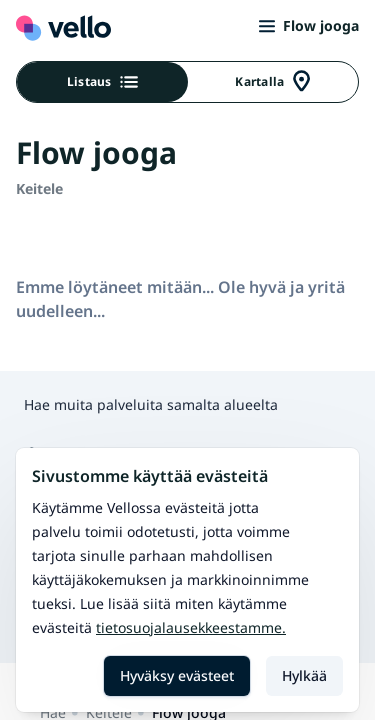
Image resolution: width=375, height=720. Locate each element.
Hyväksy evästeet (177, 675)
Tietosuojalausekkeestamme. (191, 627)
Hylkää (304, 675)
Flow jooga (309, 25)
